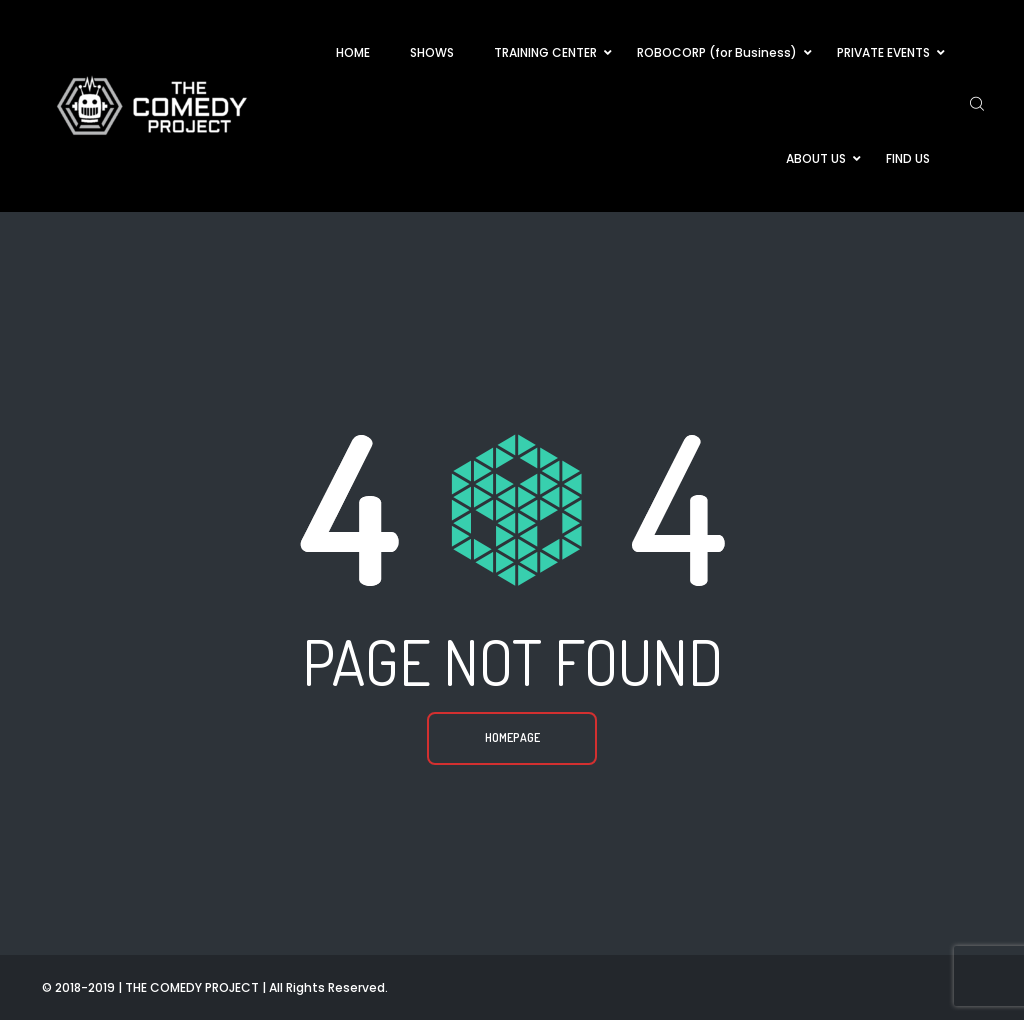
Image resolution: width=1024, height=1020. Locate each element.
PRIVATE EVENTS (883, 52)
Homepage (512, 737)
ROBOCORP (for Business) (717, 52)
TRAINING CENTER (545, 52)
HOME (353, 52)
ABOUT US (816, 158)
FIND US (908, 158)
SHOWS (432, 52)
